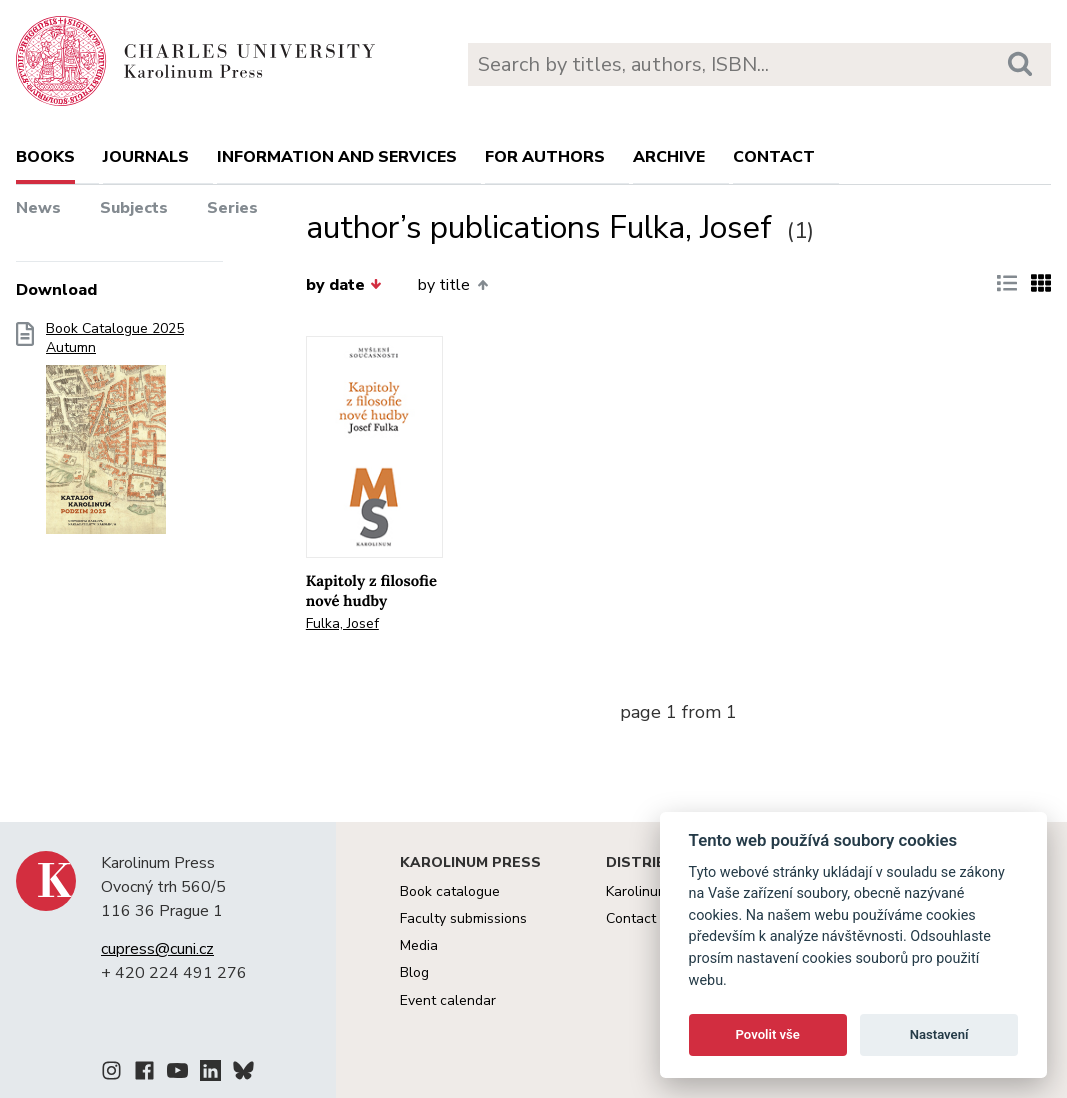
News (38, 208)
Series (232, 208)
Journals (146, 157)
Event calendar (448, 1000)
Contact (774, 157)
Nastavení (939, 1034)
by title (452, 285)
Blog (414, 972)
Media (419, 945)
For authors (545, 157)
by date (344, 285)
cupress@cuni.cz (157, 949)
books (45, 157)
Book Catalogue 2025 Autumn (115, 434)
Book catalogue (450, 891)
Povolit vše (768, 1034)
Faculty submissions (463, 918)
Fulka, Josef (342, 623)
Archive (669, 157)
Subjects (134, 208)
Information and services (337, 157)
